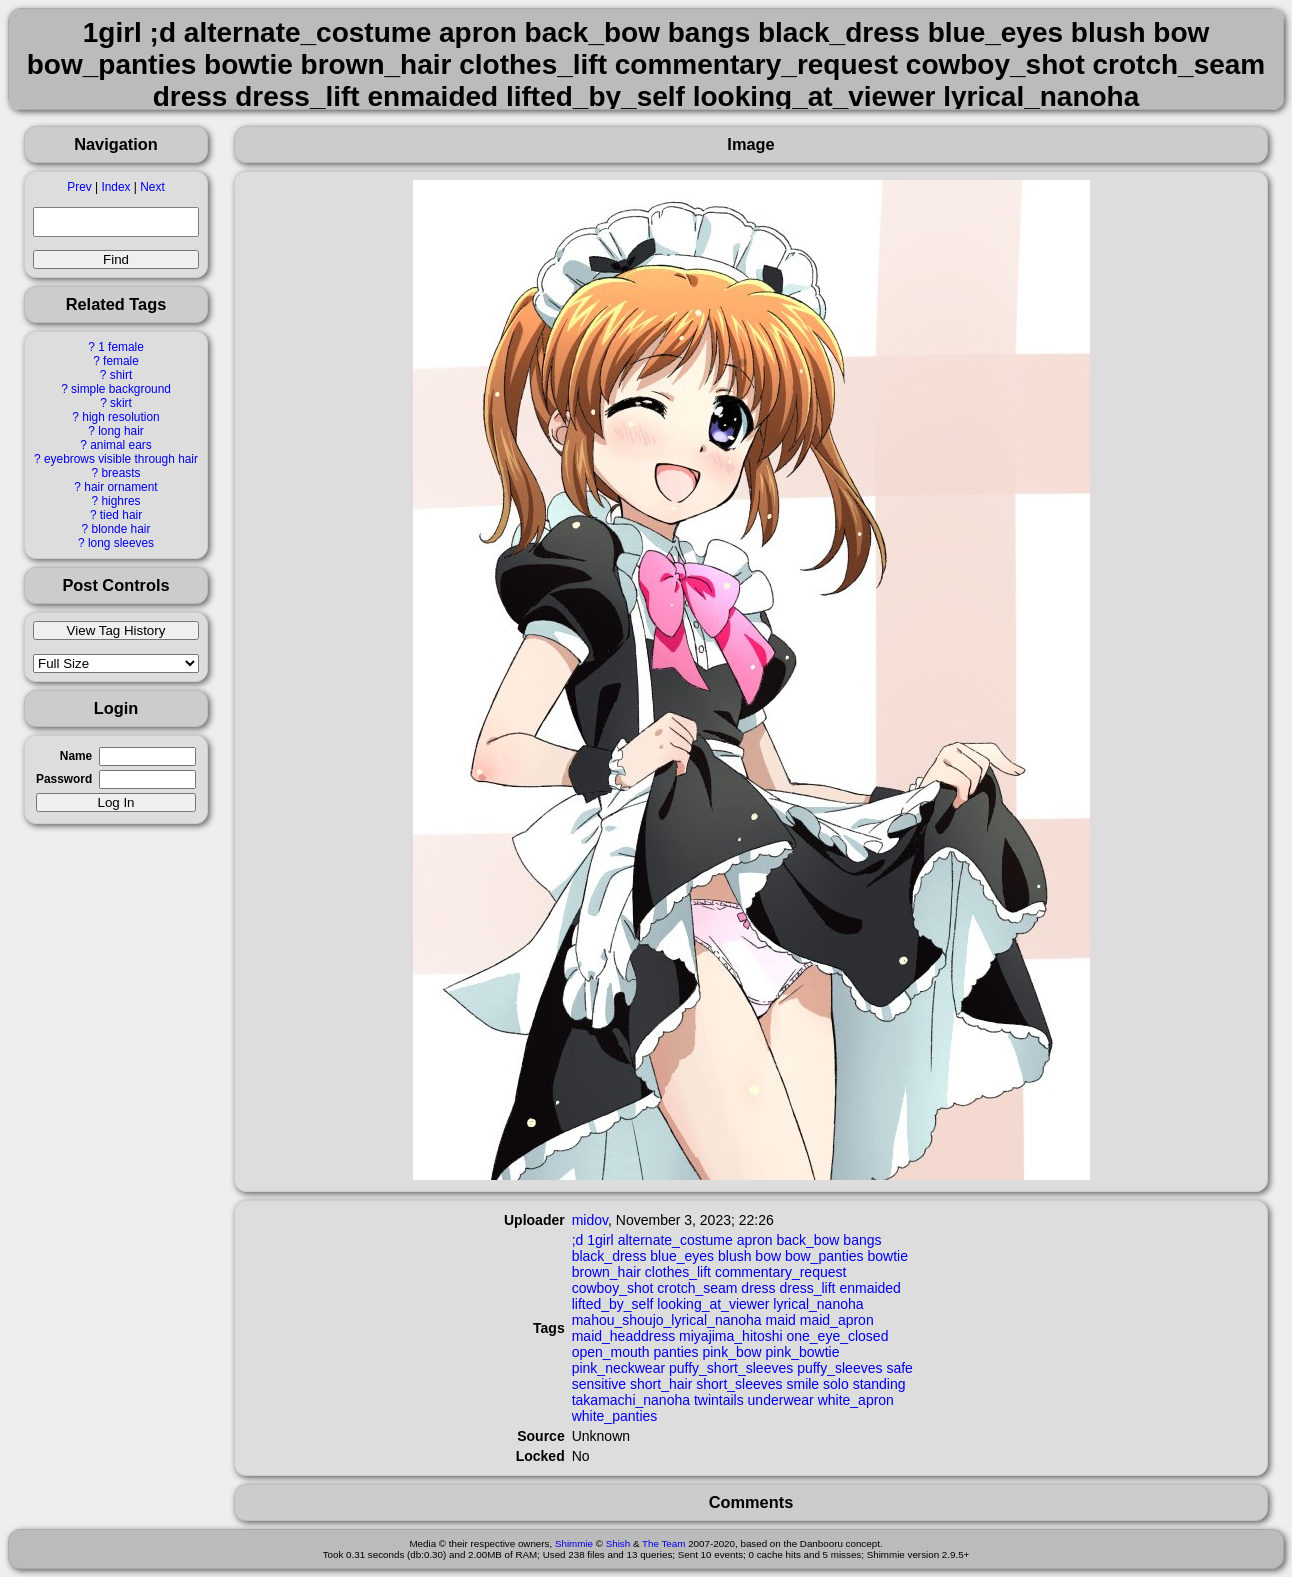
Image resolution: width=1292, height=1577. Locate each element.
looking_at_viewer (713, 1304)
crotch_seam (697, 1288)
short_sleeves (739, 1384)
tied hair (121, 515)
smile (802, 1384)
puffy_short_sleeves (731, 1368)
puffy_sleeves (839, 1368)
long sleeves (121, 543)
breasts (120, 473)
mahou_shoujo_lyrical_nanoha (667, 1320)
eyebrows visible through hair (121, 459)
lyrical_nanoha (818, 1304)
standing (879, 1384)
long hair (121, 431)
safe (899, 1368)
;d (578, 1240)
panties (675, 1352)
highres (120, 501)
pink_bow (731, 1352)
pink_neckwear (618, 1368)
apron (755, 1240)
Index (115, 187)
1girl (600, 1240)
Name (76, 756)
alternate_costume (675, 1240)
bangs (862, 1240)
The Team (663, 1543)
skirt (121, 403)
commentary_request (781, 1272)
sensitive (599, 1384)
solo (836, 1384)
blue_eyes (682, 1256)
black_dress (609, 1256)
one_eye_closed (837, 1336)
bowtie (887, 1256)
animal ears (120, 445)
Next (152, 187)
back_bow (807, 1240)
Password (64, 779)
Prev (79, 187)
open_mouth (611, 1352)
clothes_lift (678, 1272)
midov (590, 1220)
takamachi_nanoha (631, 1400)
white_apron (856, 1400)
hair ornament (120, 487)
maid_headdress (624, 1336)
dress (758, 1288)
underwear (781, 1400)
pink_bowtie (803, 1352)
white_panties (615, 1416)
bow (768, 1256)
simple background (121, 389)
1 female (121, 347)
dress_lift (807, 1288)
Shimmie (574, 1543)
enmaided (870, 1288)
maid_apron (837, 1320)
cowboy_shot (613, 1288)
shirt (121, 375)
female (121, 361)
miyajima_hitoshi (730, 1336)
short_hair (661, 1384)
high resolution (120, 417)
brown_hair (606, 1272)
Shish (618, 1543)
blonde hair (121, 529)
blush (734, 1256)
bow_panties (824, 1256)
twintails (719, 1400)
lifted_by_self (613, 1304)
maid (781, 1320)
